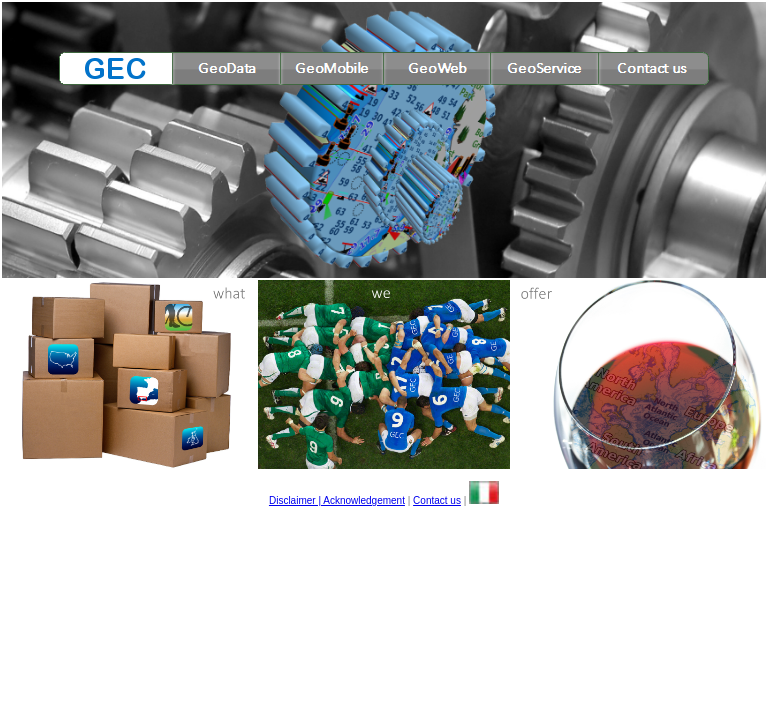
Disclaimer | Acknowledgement (337, 500)
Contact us (437, 500)
